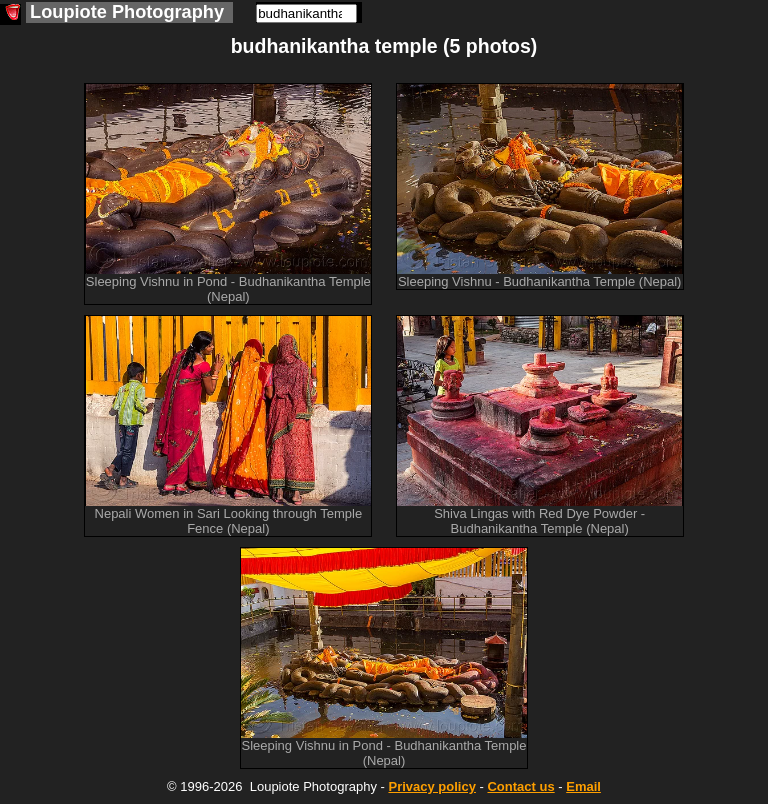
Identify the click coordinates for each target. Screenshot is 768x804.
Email (583, 786)
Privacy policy (431, 786)
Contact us (520, 786)
